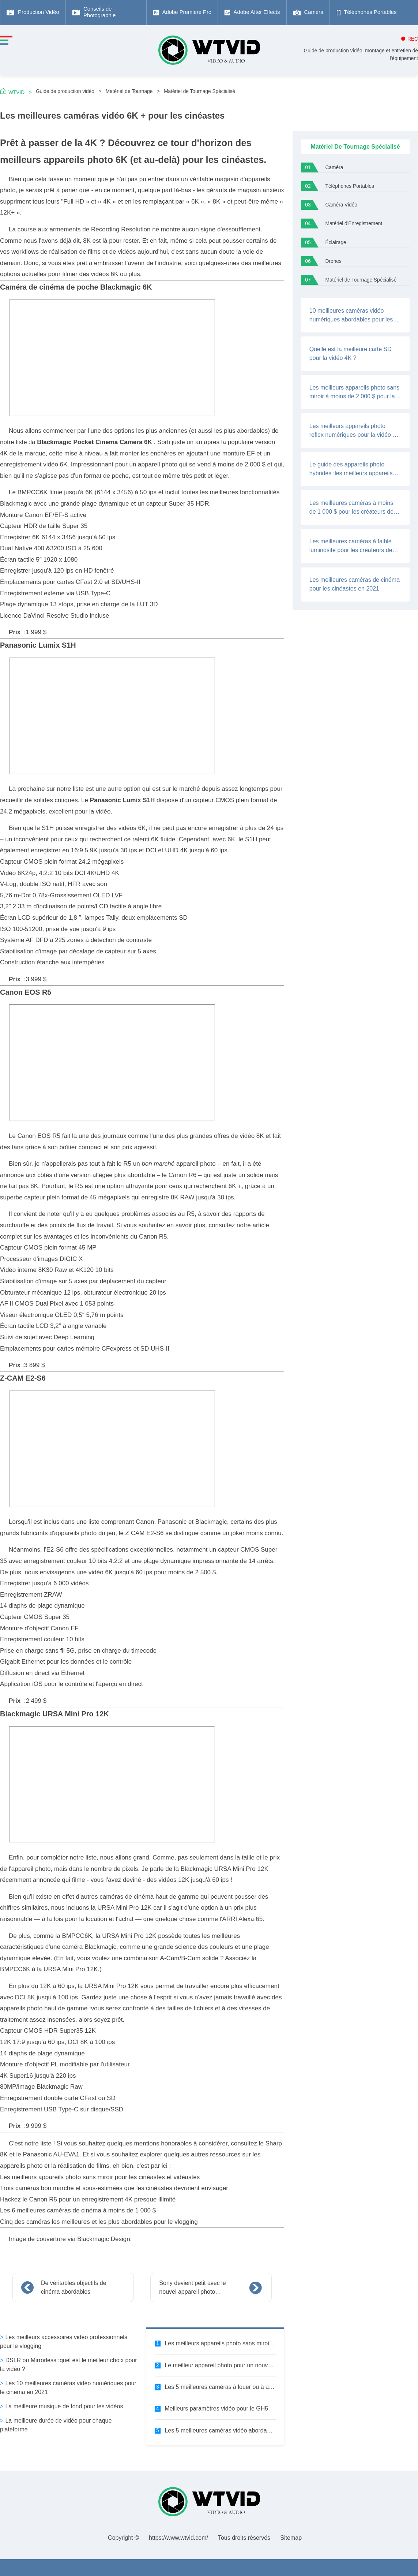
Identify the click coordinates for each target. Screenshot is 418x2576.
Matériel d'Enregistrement (354, 223)
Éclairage (335, 242)
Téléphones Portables (349, 186)
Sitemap (291, 2538)
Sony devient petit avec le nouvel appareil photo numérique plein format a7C (195, 2288)
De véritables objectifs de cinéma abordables (73, 2287)
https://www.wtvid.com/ (178, 2538)
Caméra (334, 167)
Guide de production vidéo (65, 91)
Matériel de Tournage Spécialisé (199, 91)
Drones (333, 261)
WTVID (16, 92)
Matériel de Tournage (129, 91)
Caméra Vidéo (341, 205)
